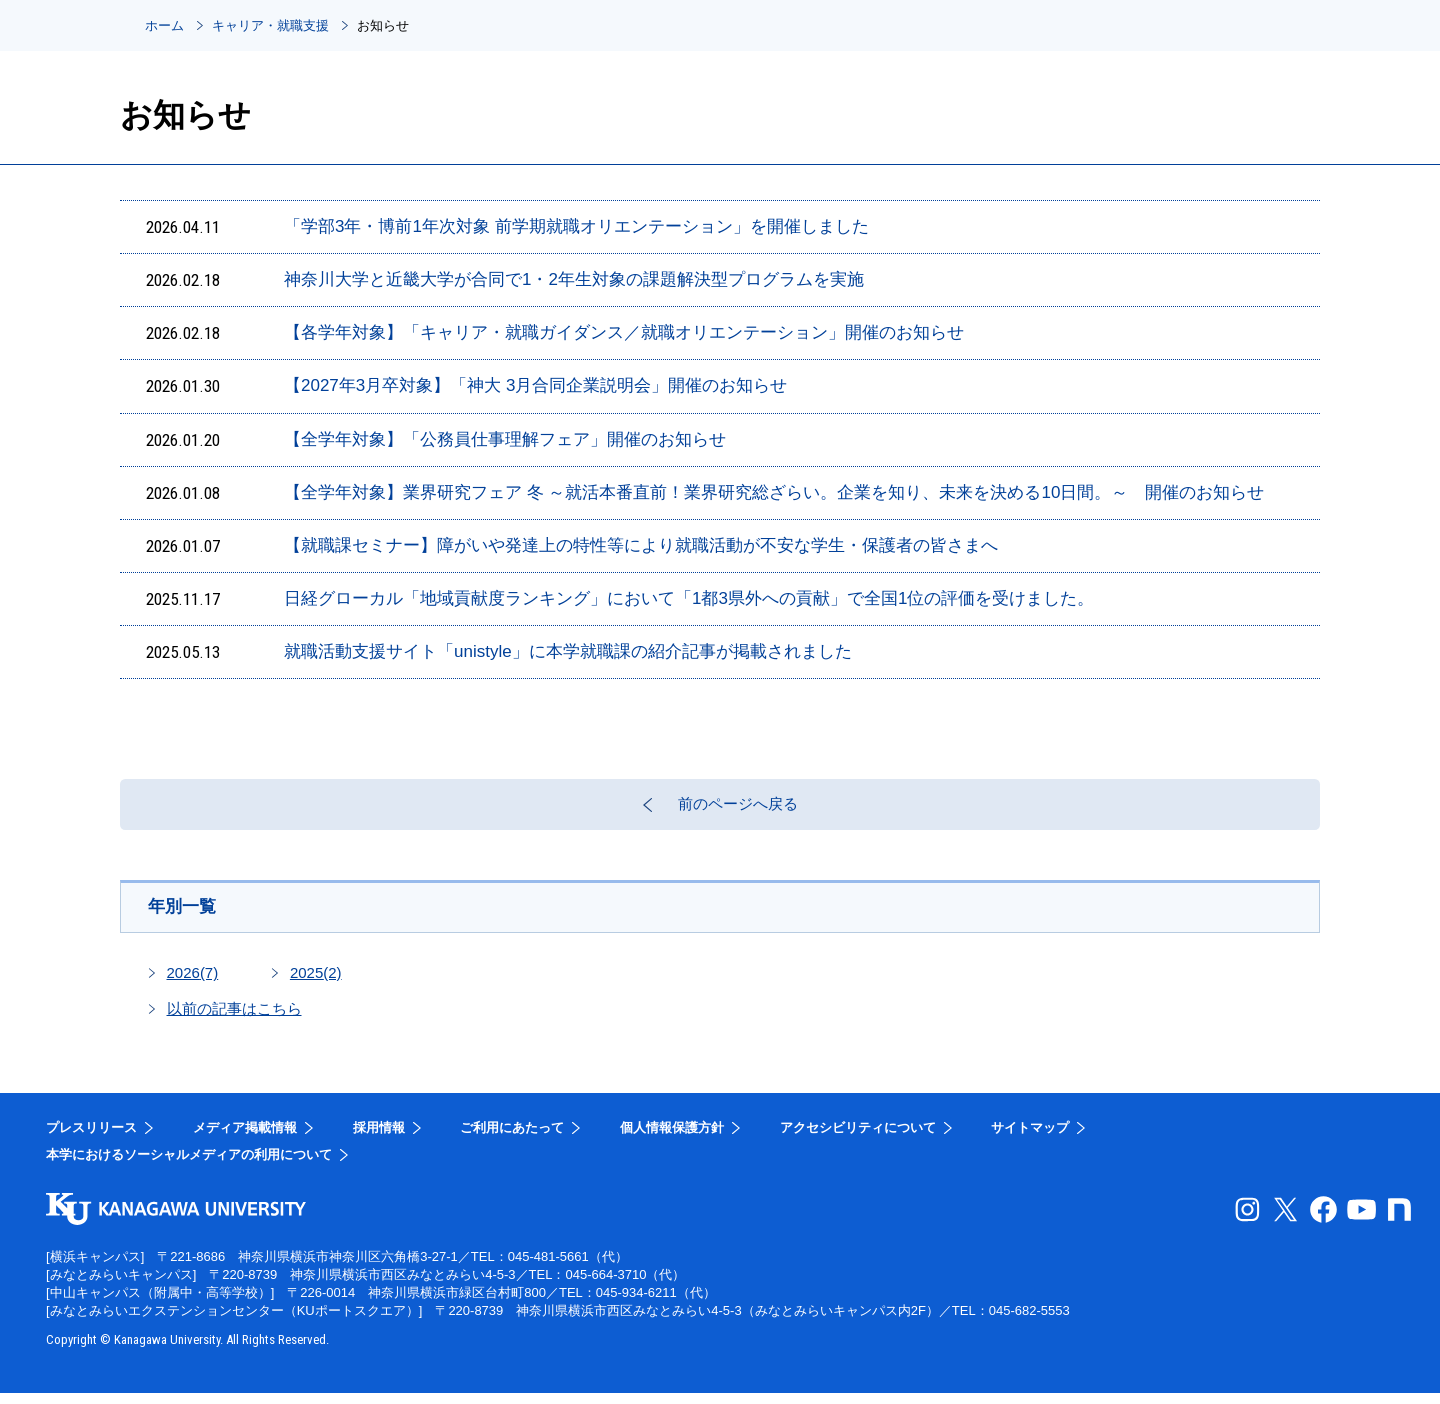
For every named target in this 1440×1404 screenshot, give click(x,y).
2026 (193, 983)
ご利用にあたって (512, 1138)
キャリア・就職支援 (270, 25)
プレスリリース (91, 1138)
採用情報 (379, 1138)
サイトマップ (1030, 1138)
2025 (316, 983)
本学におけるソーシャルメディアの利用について (189, 1165)
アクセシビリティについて (858, 1138)
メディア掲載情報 (245, 1138)
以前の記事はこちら (234, 1019)
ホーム (164, 25)
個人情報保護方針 (672, 1138)
